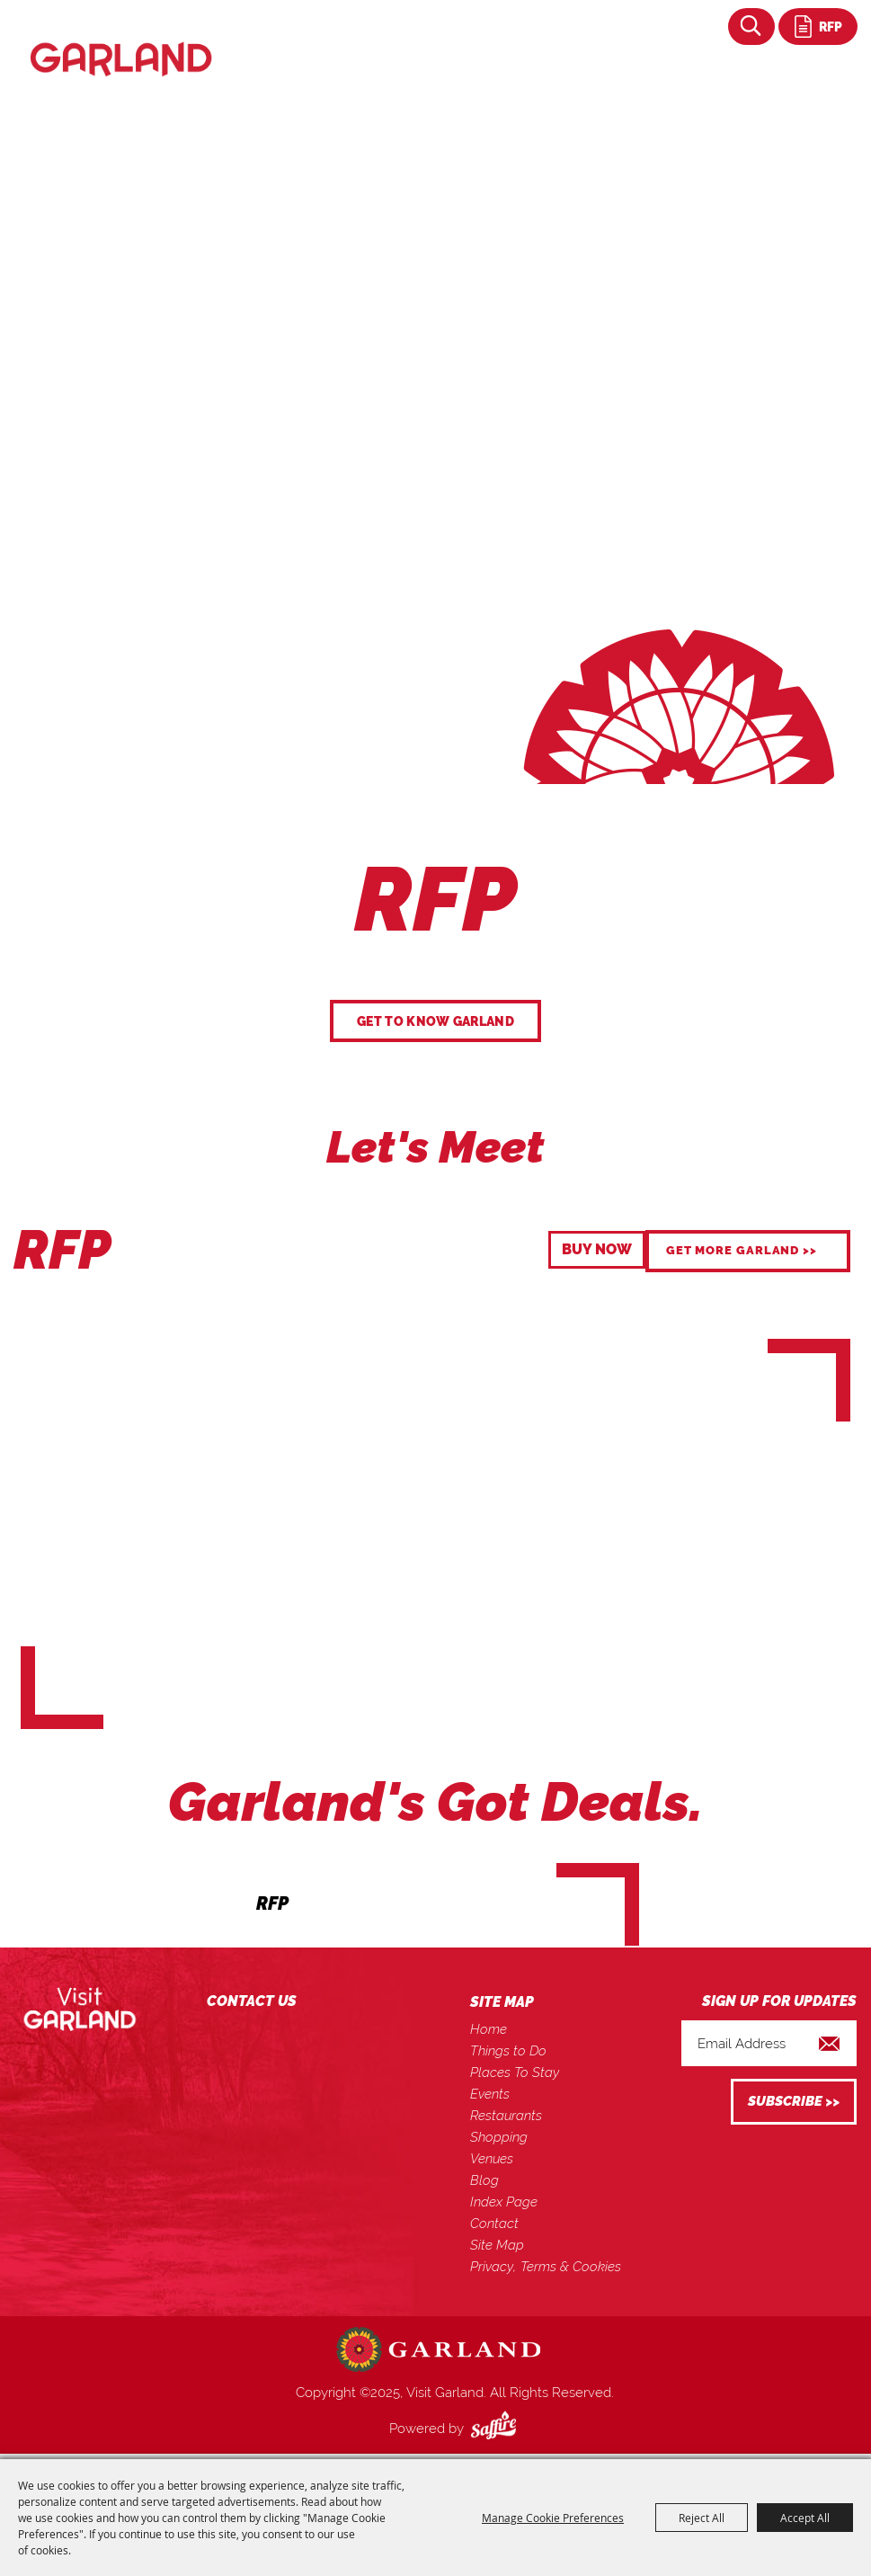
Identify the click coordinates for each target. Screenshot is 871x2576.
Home (488, 2029)
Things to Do (508, 2051)
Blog (484, 2180)
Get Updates (794, 2102)
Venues (491, 2159)
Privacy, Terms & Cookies (545, 2267)
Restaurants (506, 2116)
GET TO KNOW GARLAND (435, 1021)
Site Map (497, 2245)
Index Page (504, 2202)
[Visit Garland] (121, 40)
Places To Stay (514, 2072)
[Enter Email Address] (769, 2043)
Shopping (499, 2137)
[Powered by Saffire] (497, 2428)
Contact (494, 2223)
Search (751, 26)
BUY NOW (597, 1249)
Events (490, 2094)
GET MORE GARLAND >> (741, 1250)
